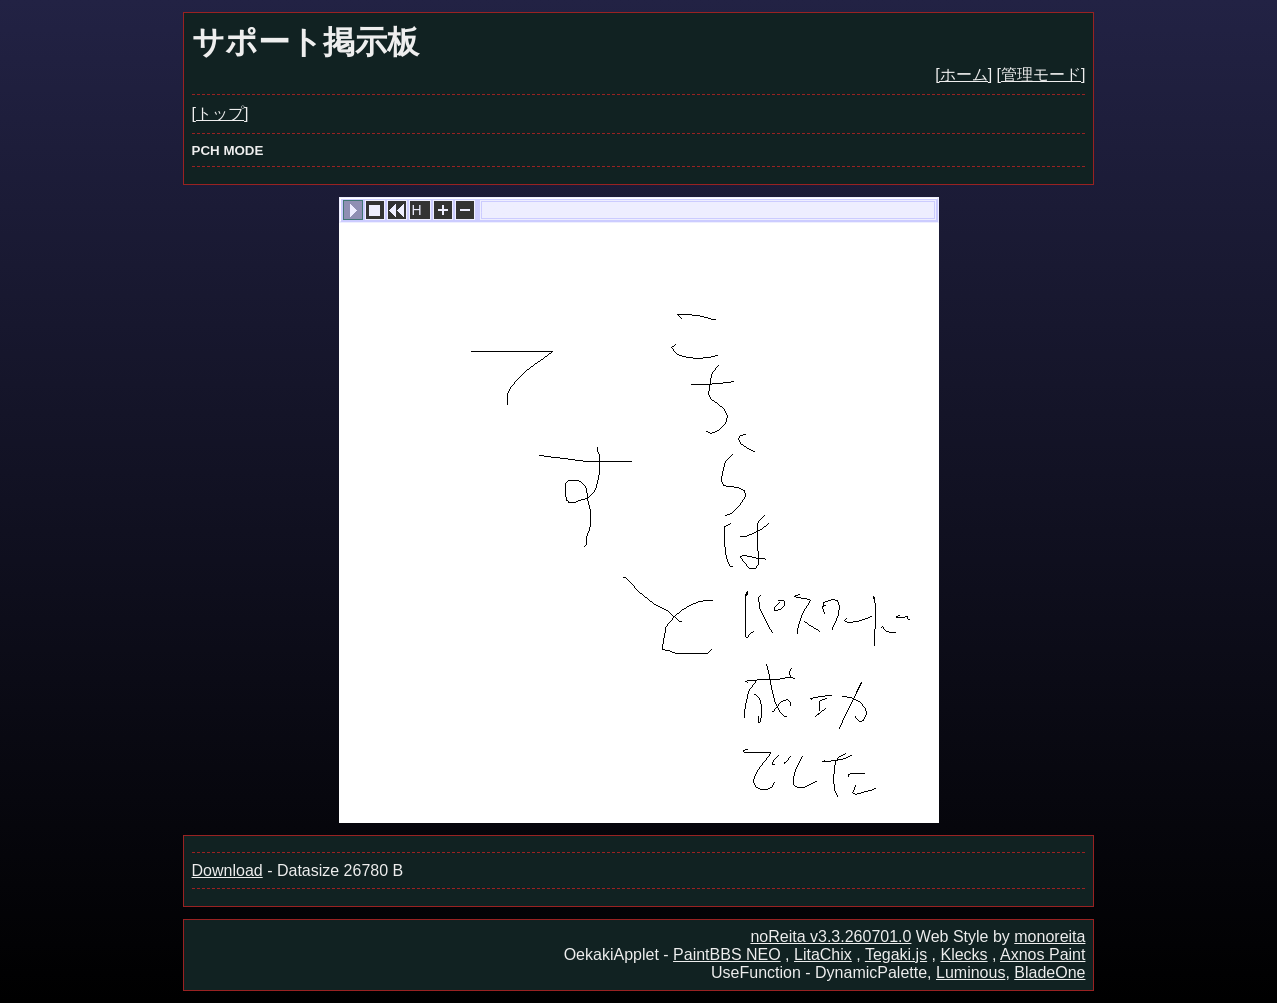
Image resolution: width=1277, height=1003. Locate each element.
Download (227, 870)
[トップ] (220, 113)
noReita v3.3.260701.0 (830, 936)
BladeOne (1049, 972)
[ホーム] (963, 74)
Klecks (963, 954)
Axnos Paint (1042, 954)
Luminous (970, 972)
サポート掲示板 (305, 42)
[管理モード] (1041, 74)
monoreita (1049, 936)
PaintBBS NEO (727, 954)
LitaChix (823, 954)
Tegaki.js (896, 954)
